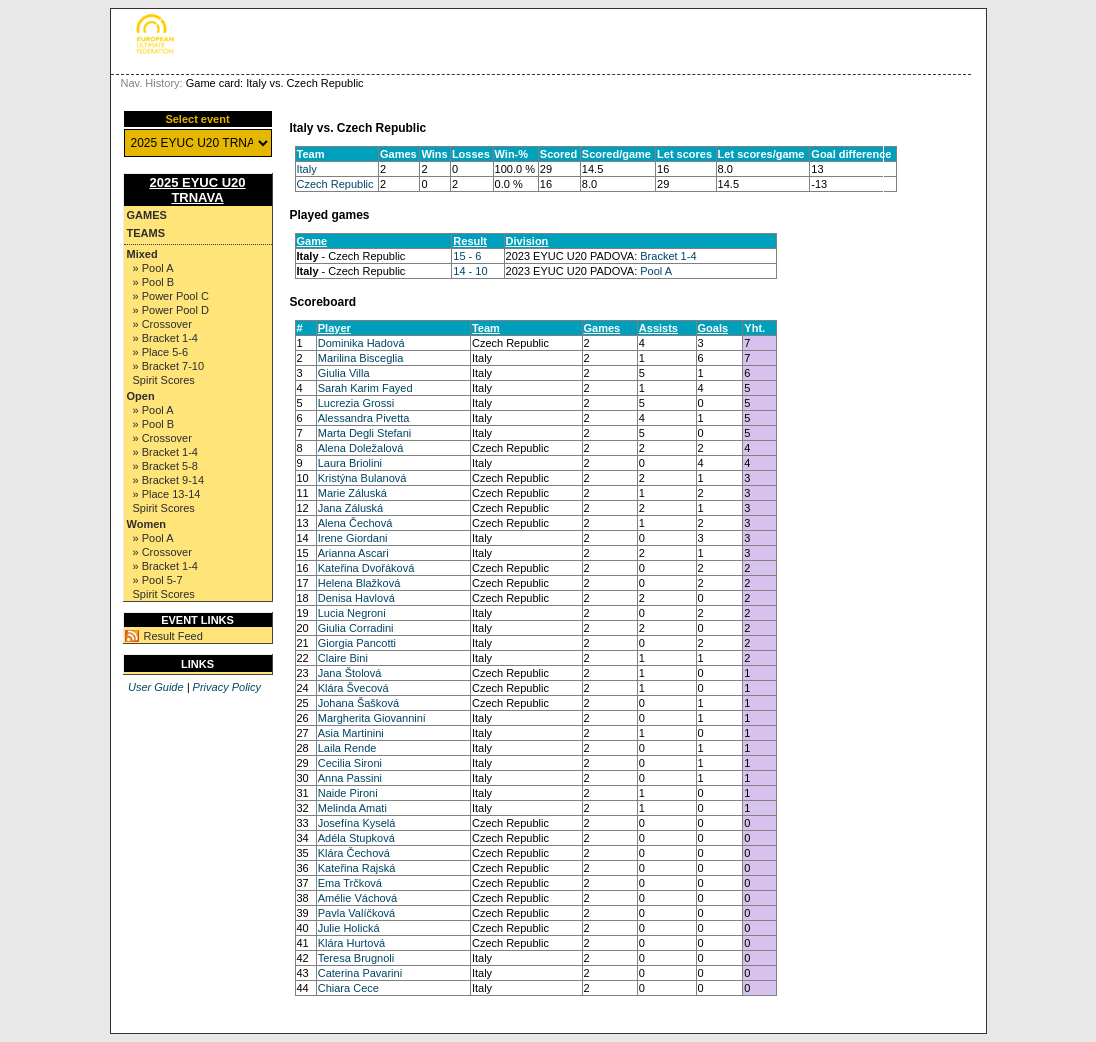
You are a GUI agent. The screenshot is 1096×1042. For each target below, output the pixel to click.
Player (334, 328)
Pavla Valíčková (356, 913)
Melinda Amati (352, 808)
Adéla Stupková (356, 838)
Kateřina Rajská (357, 868)
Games (147, 215)
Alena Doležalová (361, 448)
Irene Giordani (353, 538)
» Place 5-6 (161, 352)
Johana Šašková (358, 703)
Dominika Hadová (361, 343)
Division (527, 241)
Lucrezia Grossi (356, 403)
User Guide (156, 687)
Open (141, 396)
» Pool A (153, 268)
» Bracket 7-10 (169, 366)
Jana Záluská (350, 508)
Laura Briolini (350, 463)
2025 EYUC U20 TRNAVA (197, 190)
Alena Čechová (355, 523)
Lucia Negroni (352, 613)
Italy (307, 169)
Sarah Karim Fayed (365, 388)
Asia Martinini (351, 733)
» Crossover (162, 324)
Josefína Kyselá (357, 823)
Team (486, 328)
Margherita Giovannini (372, 718)
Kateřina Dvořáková (366, 568)
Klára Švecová (353, 688)
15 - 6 (467, 256)
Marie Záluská (352, 493)
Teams (146, 233)
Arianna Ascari (353, 553)
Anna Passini (350, 778)
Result (470, 241)
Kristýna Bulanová (362, 478)
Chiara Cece (348, 988)
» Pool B (154, 282)
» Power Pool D (171, 310)
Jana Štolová (350, 673)
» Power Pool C (171, 296)
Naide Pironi (348, 793)
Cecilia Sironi (350, 763)
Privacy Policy (227, 687)
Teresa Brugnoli (356, 958)
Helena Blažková (359, 583)
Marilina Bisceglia (361, 358)
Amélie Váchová (358, 898)
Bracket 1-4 (668, 256)
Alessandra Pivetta (364, 418)
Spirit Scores (164, 380)
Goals (713, 328)
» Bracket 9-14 (169, 480)
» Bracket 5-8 (165, 466)
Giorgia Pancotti (357, 643)
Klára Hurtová (351, 943)
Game (312, 241)
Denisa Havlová (356, 598)
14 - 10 (470, 271)
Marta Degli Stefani (365, 433)
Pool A (656, 271)
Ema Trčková (350, 883)
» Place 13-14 (167, 494)
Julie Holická (349, 928)
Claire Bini (343, 658)
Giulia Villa (344, 373)
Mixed (142, 254)
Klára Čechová (354, 853)
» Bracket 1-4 (165, 338)
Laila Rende (347, 748)
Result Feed (173, 636)
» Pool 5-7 (158, 580)
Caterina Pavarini (360, 973)
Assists (658, 328)
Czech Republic (335, 184)
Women (147, 524)
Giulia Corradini (356, 628)
